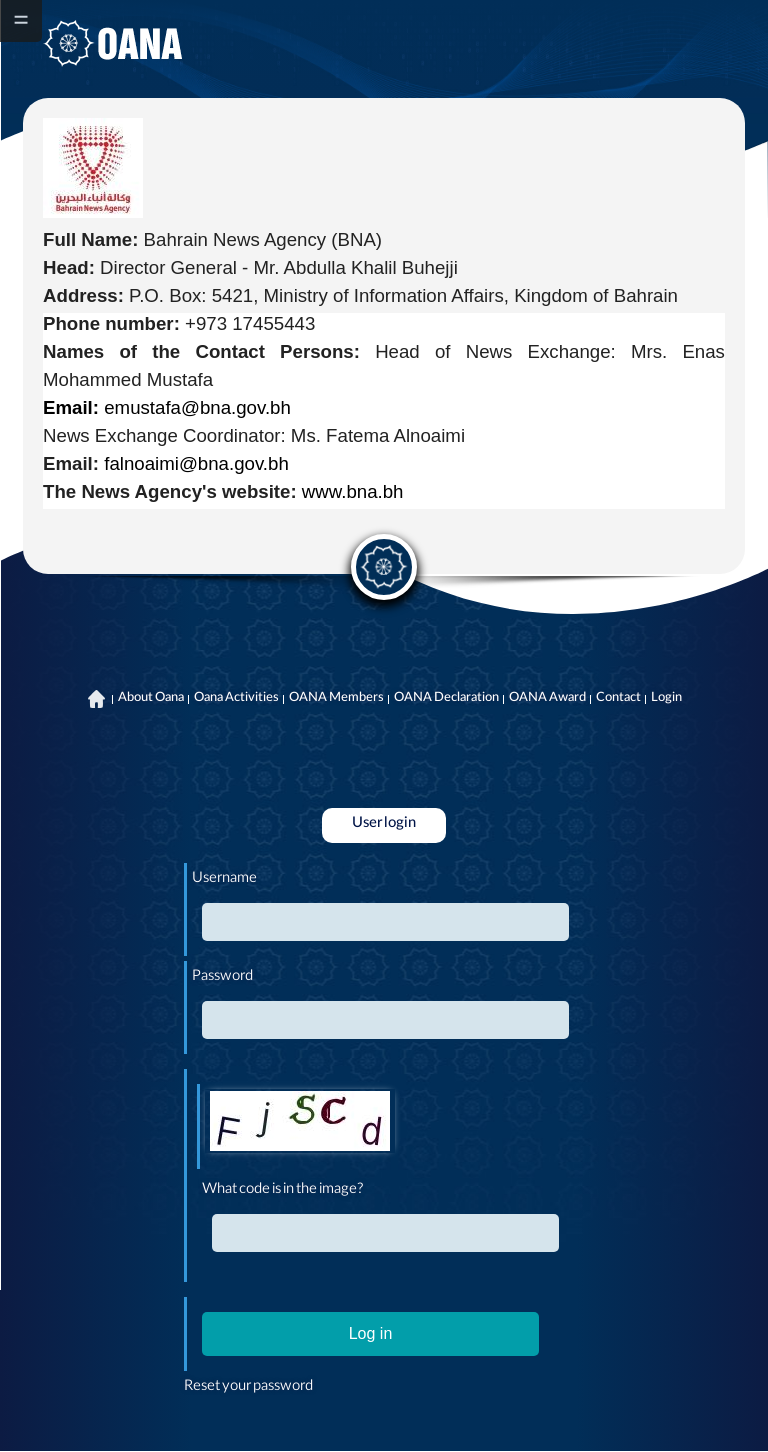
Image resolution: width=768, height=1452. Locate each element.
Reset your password (248, 1388)
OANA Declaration (446, 699)
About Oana (151, 699)
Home (97, 699)
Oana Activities (236, 699)
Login (666, 699)
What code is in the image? (283, 1191)
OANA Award (547, 699)
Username (224, 880)
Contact (618, 699)
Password (222, 978)
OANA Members (336, 699)
